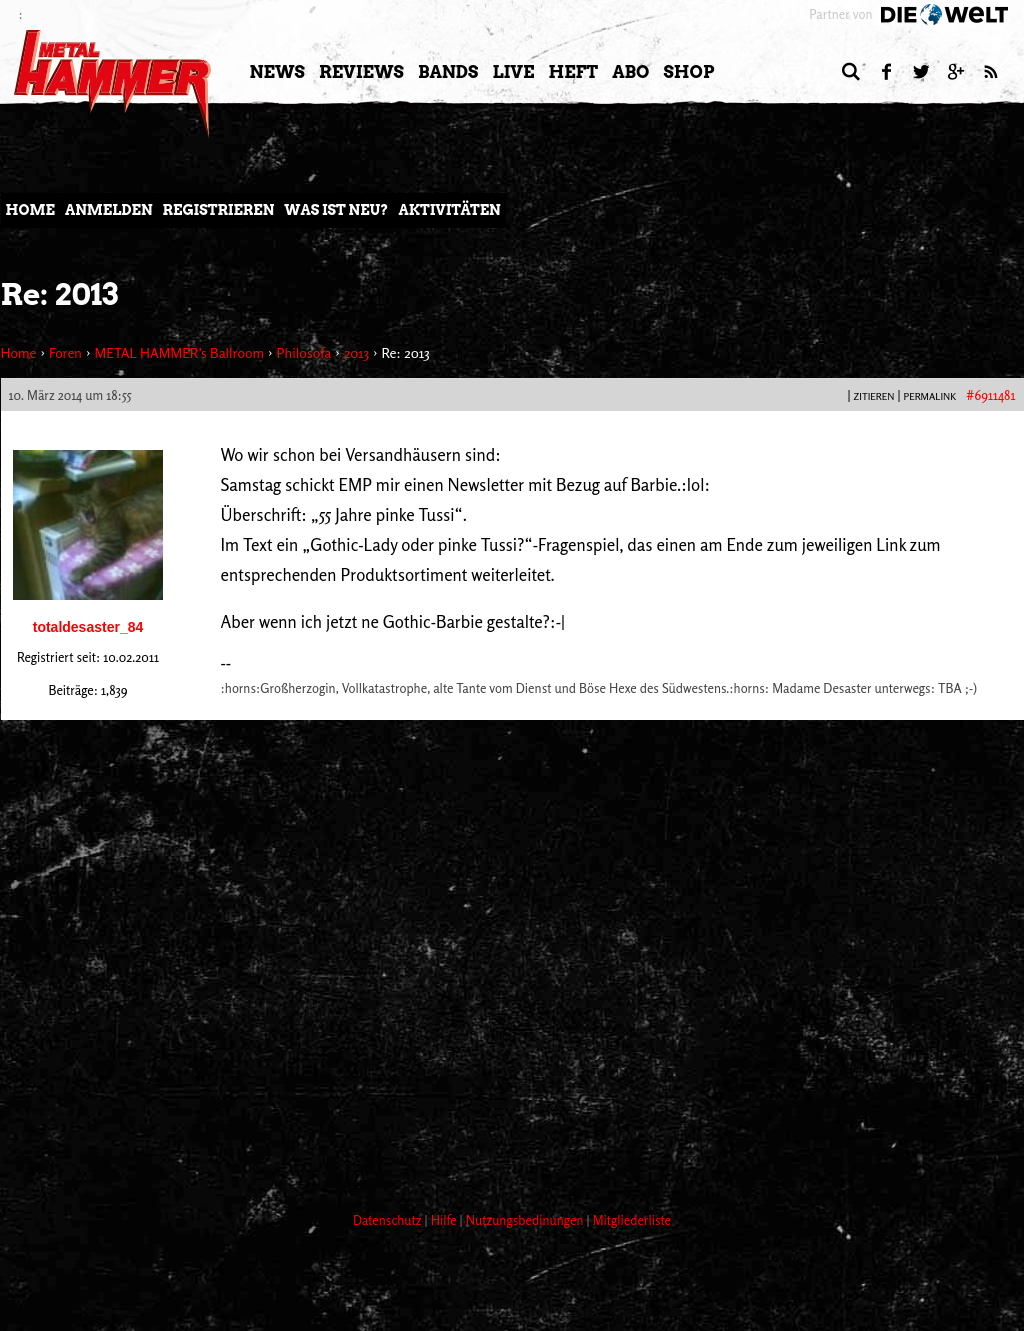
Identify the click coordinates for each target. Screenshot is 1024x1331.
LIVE (513, 72)
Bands (448, 72)
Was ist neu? (336, 210)
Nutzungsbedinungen (526, 1220)
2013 (356, 352)
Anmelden (109, 210)
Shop (689, 72)
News (277, 72)
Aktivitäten (449, 210)
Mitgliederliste (632, 1220)
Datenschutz (389, 1220)
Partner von (840, 14)
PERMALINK (929, 396)
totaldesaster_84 (88, 627)
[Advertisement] (365, 1121)
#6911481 (990, 395)
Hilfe (445, 1220)
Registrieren (219, 210)
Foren (65, 352)
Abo (630, 72)
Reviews (361, 72)
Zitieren (874, 396)
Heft (573, 72)
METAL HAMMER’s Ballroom (179, 352)
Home (30, 210)
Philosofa (303, 352)
